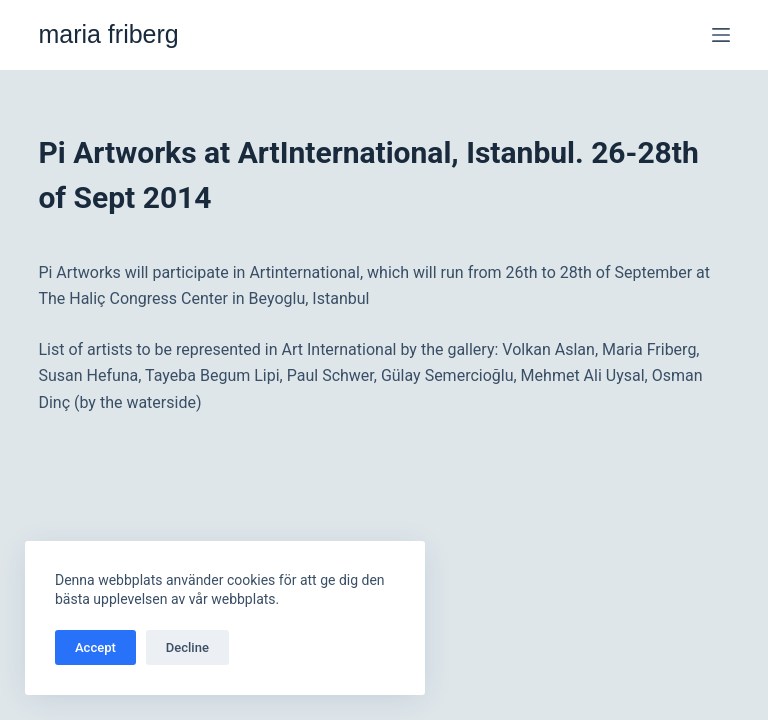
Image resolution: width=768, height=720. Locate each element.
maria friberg (108, 34)
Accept (95, 647)
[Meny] (721, 35)
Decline (187, 647)
